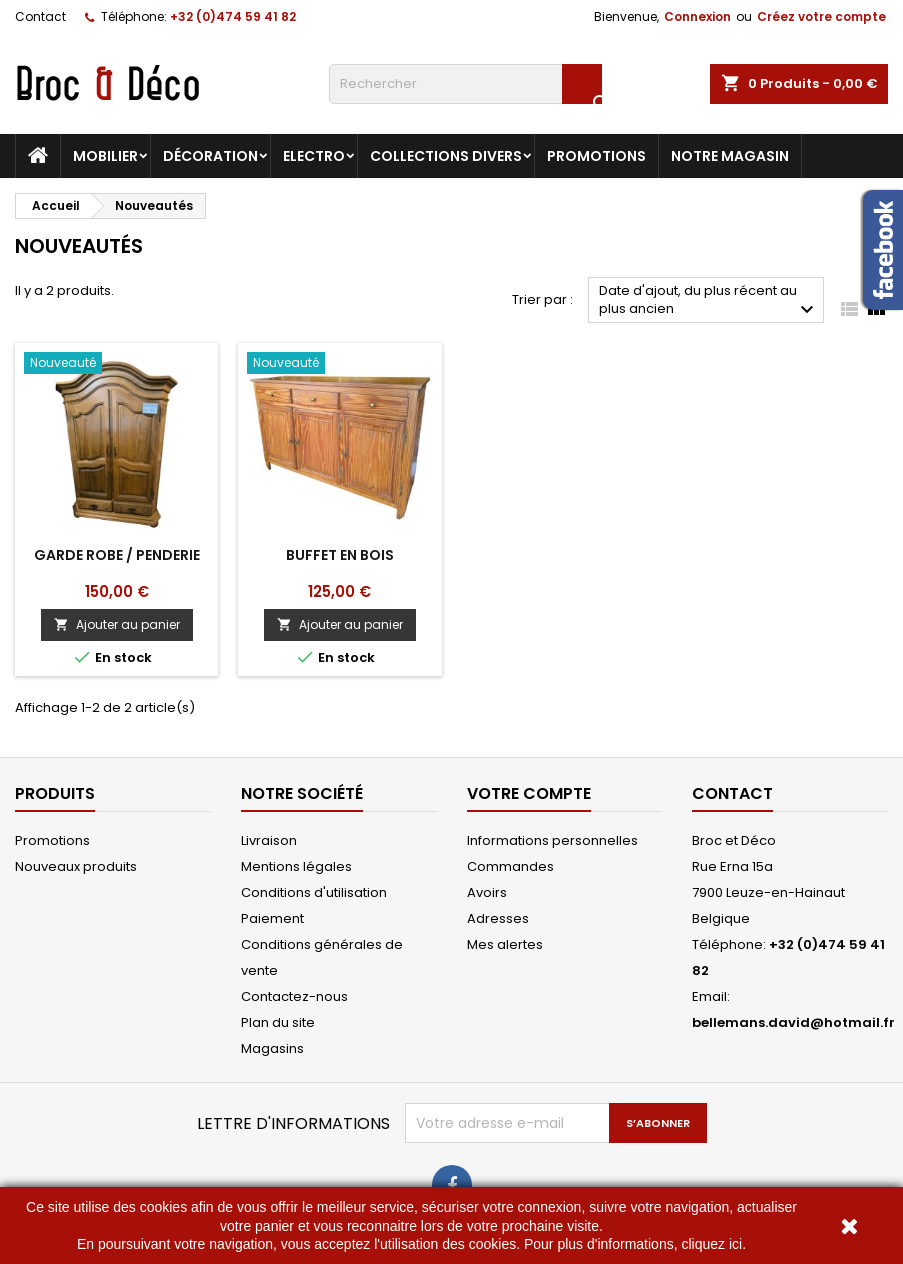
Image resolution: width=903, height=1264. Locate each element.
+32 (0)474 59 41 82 (233, 16)
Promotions (596, 156)
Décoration (210, 156)
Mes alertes (505, 944)
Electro (314, 156)
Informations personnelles (552, 840)
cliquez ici (711, 1244)
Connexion (697, 16)
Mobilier (105, 156)
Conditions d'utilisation (314, 892)
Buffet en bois (340, 555)
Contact (40, 16)
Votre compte (529, 793)
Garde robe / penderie (117, 555)
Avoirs (487, 892)
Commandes (510, 866)
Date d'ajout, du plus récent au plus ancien (709, 301)
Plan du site (278, 1022)
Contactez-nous (294, 996)
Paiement (272, 918)
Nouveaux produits (76, 866)
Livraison (269, 840)
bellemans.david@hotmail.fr (793, 1022)
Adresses (498, 918)
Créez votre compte (821, 16)
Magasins (272, 1048)
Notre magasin (730, 156)
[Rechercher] (465, 84)
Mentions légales (296, 866)
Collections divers (446, 156)
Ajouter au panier (117, 624)
